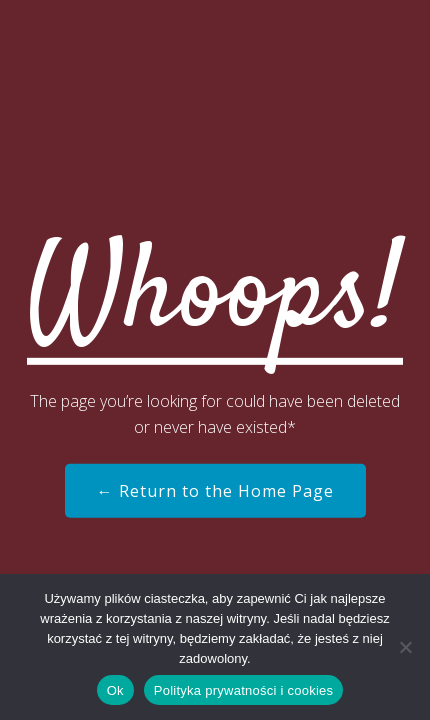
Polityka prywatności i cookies (243, 690)
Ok (115, 690)
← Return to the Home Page (215, 491)
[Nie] (405, 647)
